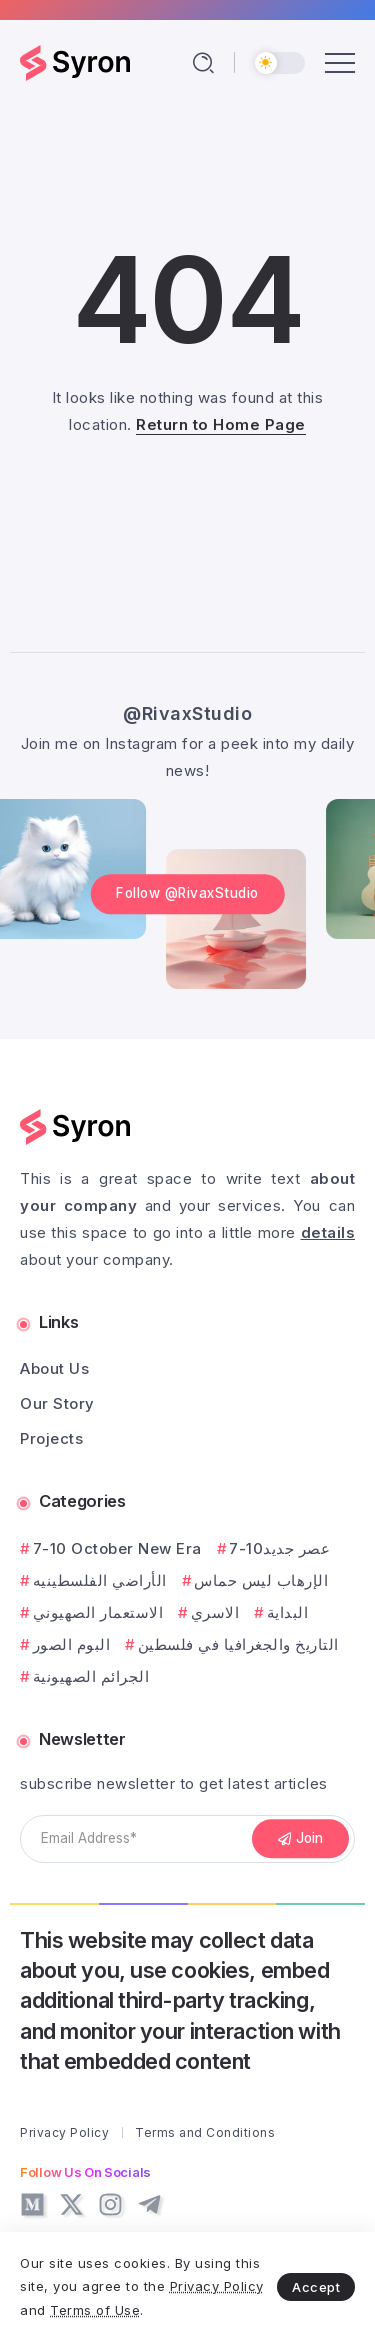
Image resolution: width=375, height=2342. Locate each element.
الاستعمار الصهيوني (98, 1612)
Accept (316, 2287)
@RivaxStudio (187, 713)
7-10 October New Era (117, 1548)
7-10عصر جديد (279, 1548)
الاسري (215, 1612)
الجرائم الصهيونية (91, 1676)
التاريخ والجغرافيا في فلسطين (238, 1644)
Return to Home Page (221, 424)
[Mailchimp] (301, 1839)
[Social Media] (32, 2204)
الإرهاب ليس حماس (261, 1580)
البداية (288, 1612)
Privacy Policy (217, 2286)
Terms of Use (95, 2310)
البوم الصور (72, 1644)
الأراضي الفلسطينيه (100, 1580)
